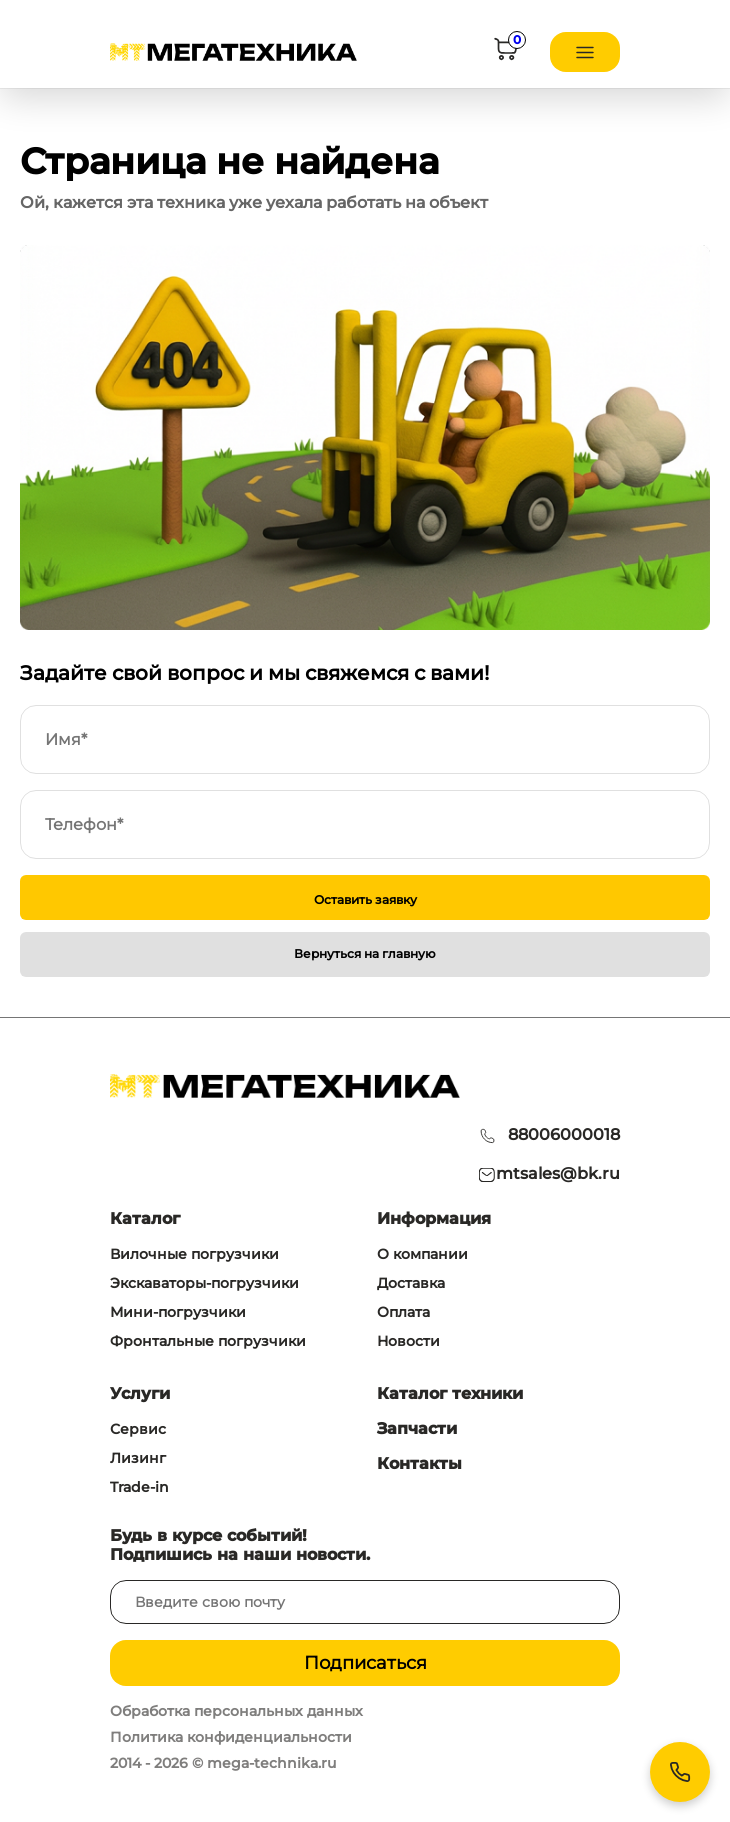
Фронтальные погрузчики (208, 1341)
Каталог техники (450, 1393)
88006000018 (564, 1134)
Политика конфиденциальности (231, 1737)
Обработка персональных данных (236, 1711)
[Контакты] (680, 1772)
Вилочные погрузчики (194, 1254)
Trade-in (139, 1487)
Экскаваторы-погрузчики (204, 1283)
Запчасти (417, 1428)
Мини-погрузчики (178, 1312)
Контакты (419, 1463)
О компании (422, 1254)
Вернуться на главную (365, 953)
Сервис (138, 1429)
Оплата (403, 1312)
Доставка (411, 1283)
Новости (408, 1341)
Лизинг (138, 1458)
